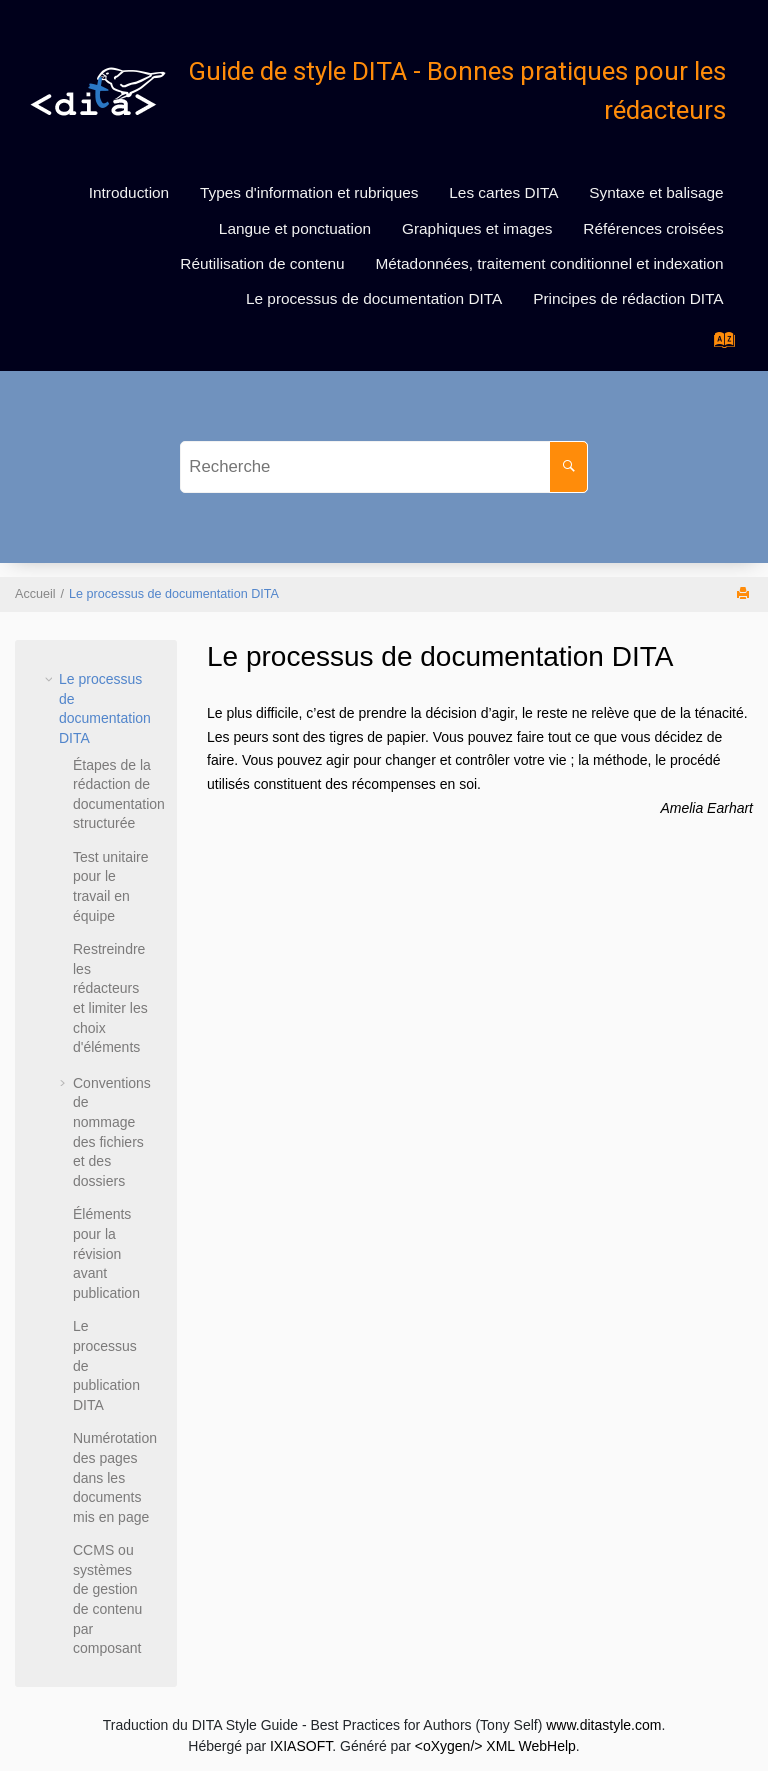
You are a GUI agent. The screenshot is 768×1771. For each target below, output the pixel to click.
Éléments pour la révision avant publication (106, 1253)
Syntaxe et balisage (656, 192)
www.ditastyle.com (603, 1725)
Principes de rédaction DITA (628, 298)
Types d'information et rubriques (309, 192)
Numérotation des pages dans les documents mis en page (115, 1477)
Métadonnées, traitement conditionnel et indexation (549, 263)
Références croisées (653, 228)
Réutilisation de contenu (262, 263)
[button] (51, 679)
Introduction (129, 192)
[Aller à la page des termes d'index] (718, 345)
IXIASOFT (301, 1746)
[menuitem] (128, 193)
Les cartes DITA (503, 192)
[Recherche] (568, 467)
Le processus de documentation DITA (374, 298)
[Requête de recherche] (384, 467)
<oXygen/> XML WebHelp (495, 1746)
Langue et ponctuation (295, 228)
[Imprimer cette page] (745, 594)
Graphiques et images (477, 228)
